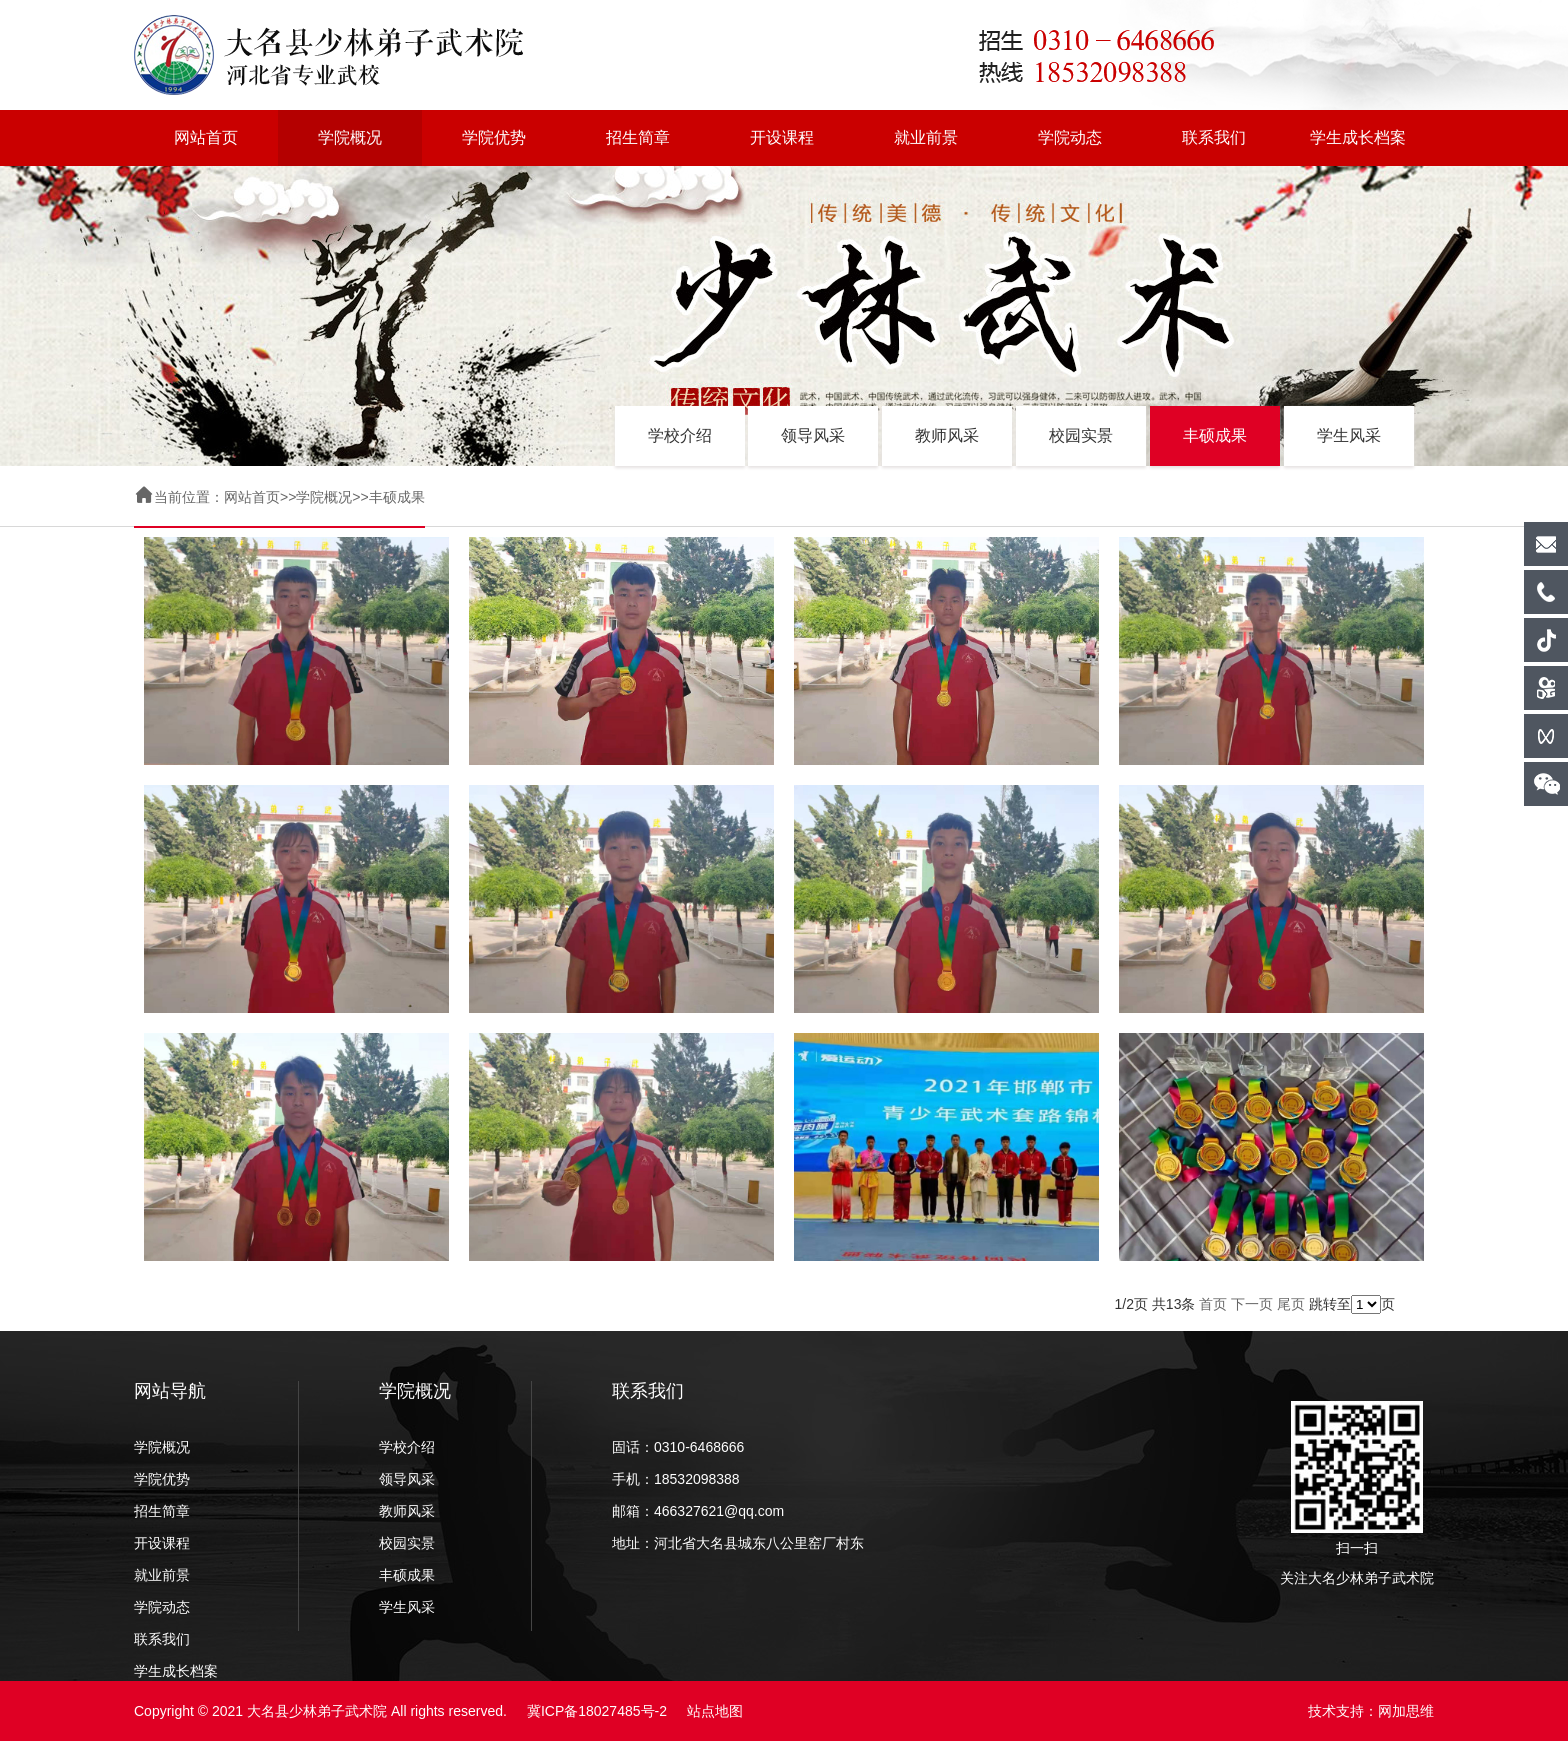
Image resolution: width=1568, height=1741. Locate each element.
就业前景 (926, 137)
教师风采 (947, 435)
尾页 (1291, 1304)
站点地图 (715, 1711)
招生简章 (638, 137)
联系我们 (1214, 137)
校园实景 (1081, 435)
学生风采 (1349, 435)
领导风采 (813, 435)
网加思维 (1406, 1711)
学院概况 (350, 137)
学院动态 (1070, 137)
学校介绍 (680, 435)
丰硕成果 (1215, 435)
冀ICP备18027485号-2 (597, 1711)
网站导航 (170, 1391)
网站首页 (206, 137)
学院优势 (494, 137)
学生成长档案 (1358, 137)
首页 (1213, 1304)
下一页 (1252, 1304)
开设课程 (782, 137)
